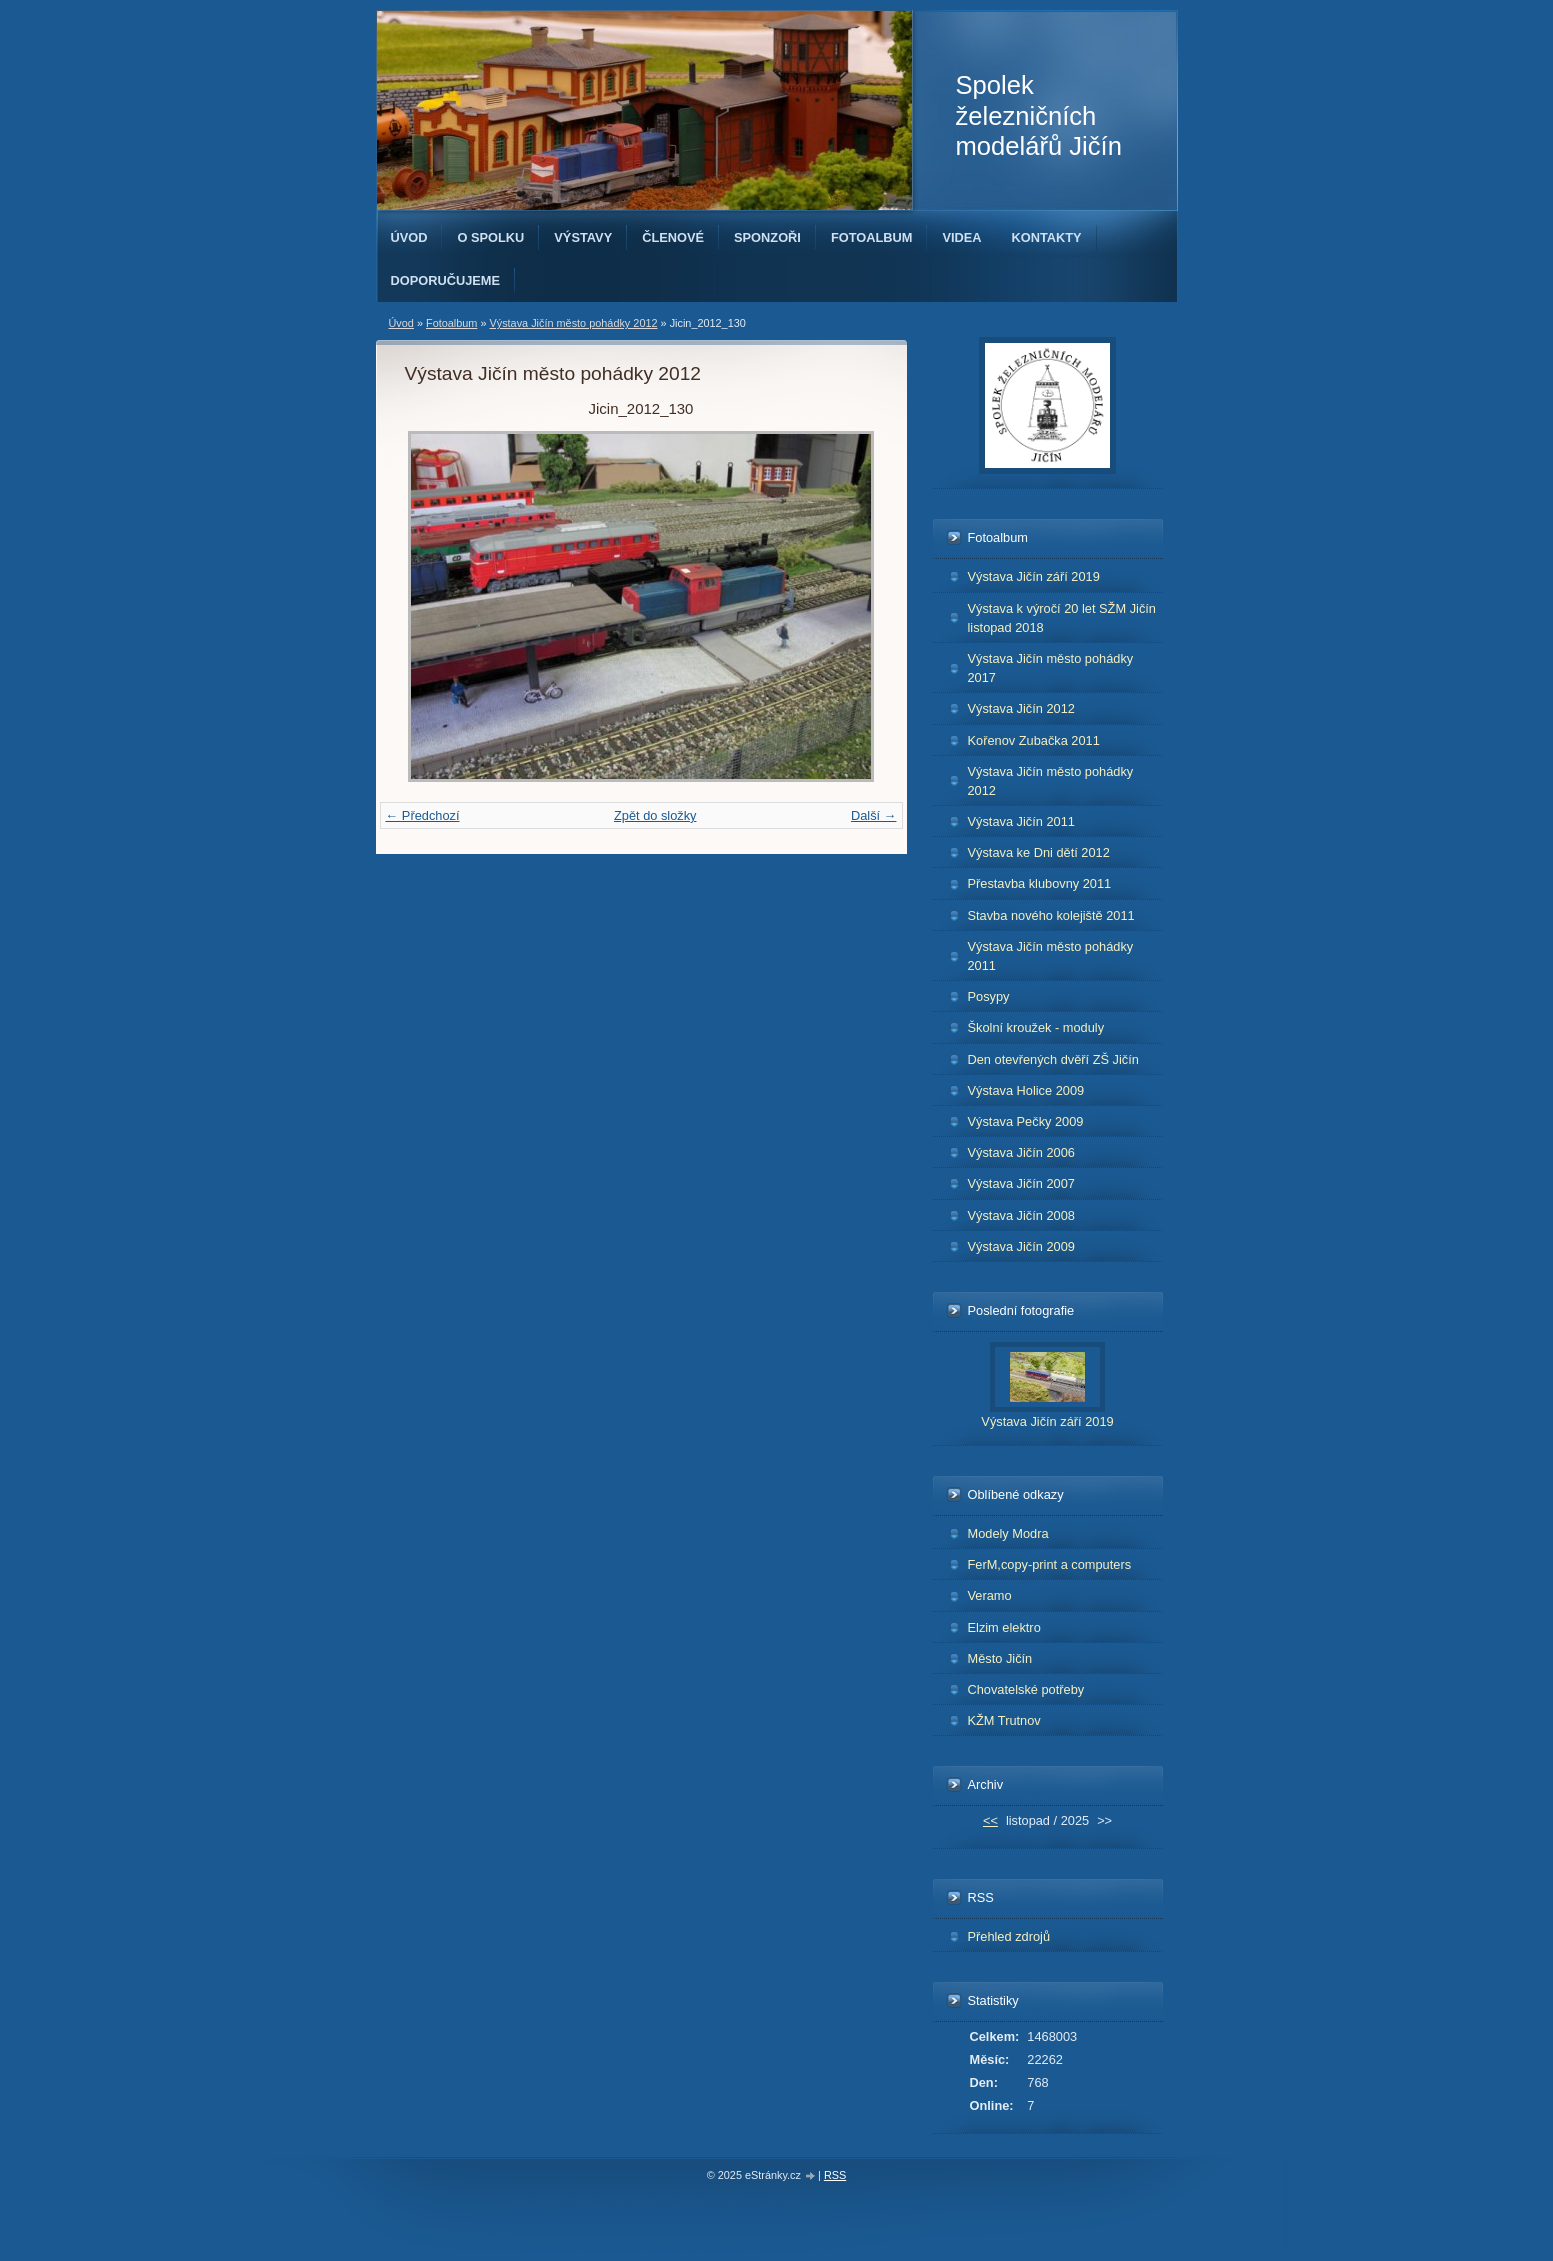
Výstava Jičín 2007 (1021, 1183)
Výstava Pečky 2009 (1026, 1121)
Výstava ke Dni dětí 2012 (1039, 852)
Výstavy (583, 237)
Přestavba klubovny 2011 (1040, 883)
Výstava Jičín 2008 (1021, 1215)
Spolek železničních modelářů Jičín (1039, 115)
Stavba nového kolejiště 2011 (1051, 915)
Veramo (990, 1595)
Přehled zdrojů (1009, 1936)
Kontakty (1047, 237)
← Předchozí (423, 815)
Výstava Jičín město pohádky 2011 (1051, 956)
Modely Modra (1008, 1533)
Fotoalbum (872, 237)
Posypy (989, 996)
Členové (673, 237)
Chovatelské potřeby (1026, 1689)
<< (990, 1820)
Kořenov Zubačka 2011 (1034, 740)
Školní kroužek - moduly (1036, 1027)
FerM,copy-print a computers (1050, 1564)
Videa (961, 237)
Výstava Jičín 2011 (1021, 821)
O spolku (490, 237)
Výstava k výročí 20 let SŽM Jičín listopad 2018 (1062, 618)
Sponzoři (767, 237)
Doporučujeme (446, 280)
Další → (874, 815)
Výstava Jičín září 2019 (1034, 576)
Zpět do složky (655, 815)
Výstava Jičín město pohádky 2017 (1051, 668)
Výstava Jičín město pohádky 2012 (573, 323)
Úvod (409, 237)
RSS (835, 2175)
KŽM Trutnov (1004, 1720)
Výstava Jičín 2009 (1021, 1246)
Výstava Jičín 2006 (1021, 1152)
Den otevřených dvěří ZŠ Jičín (1053, 1059)
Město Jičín (1000, 1658)
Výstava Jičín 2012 (1021, 708)
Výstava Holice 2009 (1026, 1090)
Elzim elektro (1004, 1627)
